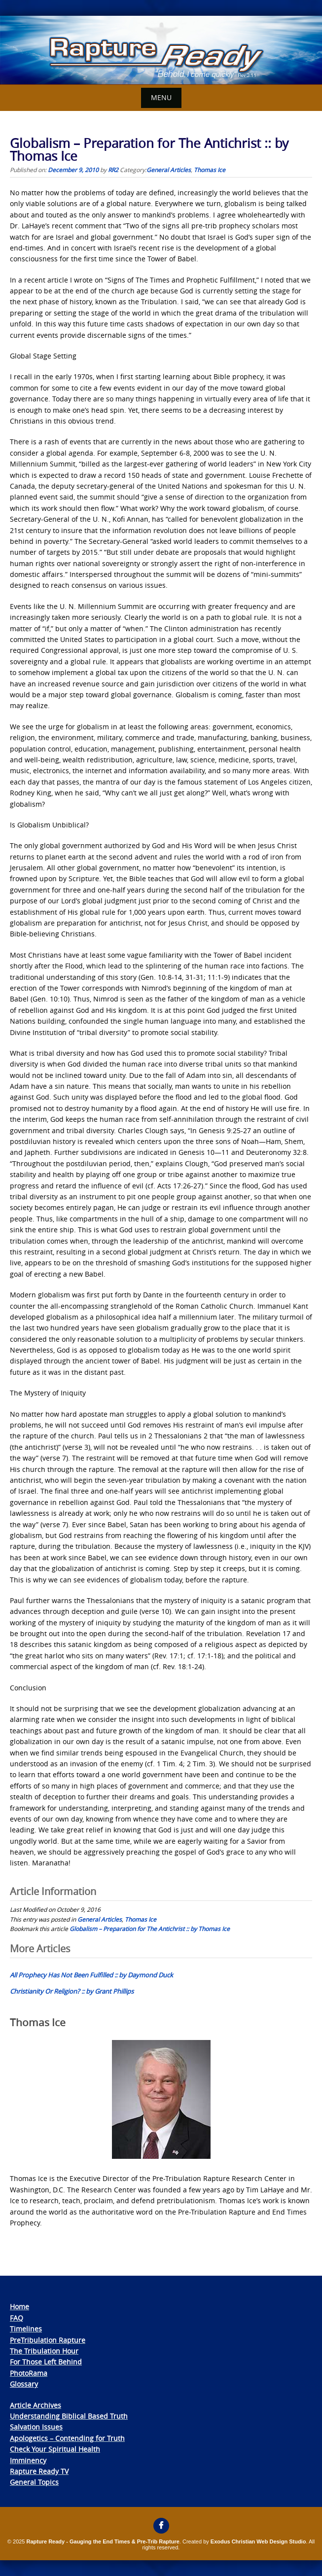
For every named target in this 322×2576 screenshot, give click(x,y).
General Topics (34, 2482)
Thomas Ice (209, 170)
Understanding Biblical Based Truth (69, 2416)
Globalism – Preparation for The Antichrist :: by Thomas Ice (150, 1928)
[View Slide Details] (161, 50)
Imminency (28, 2460)
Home (19, 2306)
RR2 (113, 170)
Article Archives (35, 2405)
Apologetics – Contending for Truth (67, 2438)
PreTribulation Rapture (47, 2340)
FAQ (16, 2318)
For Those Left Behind (46, 2361)
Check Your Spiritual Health (55, 2449)
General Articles (168, 170)
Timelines (26, 2328)
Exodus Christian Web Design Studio (258, 2541)
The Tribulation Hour (44, 2351)
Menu (161, 97)
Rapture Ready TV (39, 2471)
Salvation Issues (36, 2427)
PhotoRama (28, 2373)
